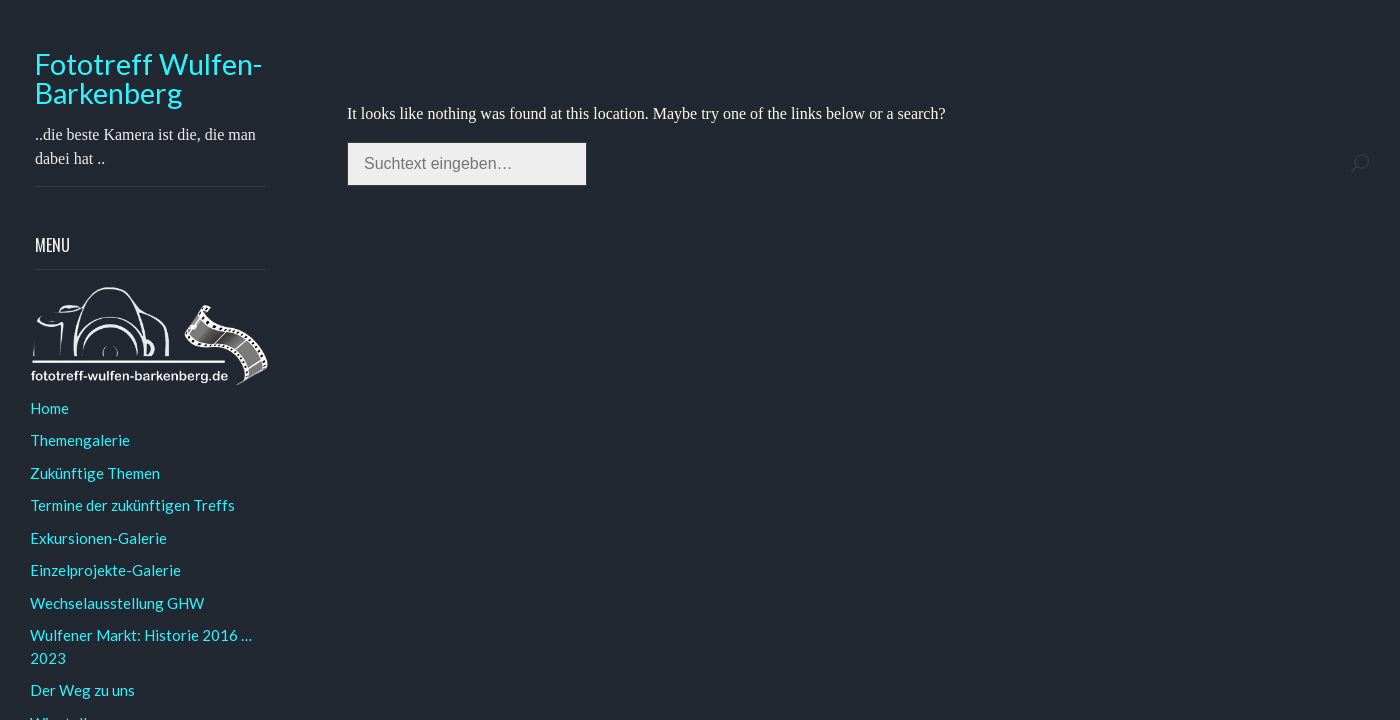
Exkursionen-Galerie (98, 538)
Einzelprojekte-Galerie (105, 570)
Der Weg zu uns (82, 690)
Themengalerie (80, 440)
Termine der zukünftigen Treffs (132, 505)
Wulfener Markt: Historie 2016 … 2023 (141, 646)
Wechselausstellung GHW (117, 603)
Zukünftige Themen (95, 473)
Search (1360, 163)
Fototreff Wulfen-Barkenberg (148, 79)
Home (49, 408)
